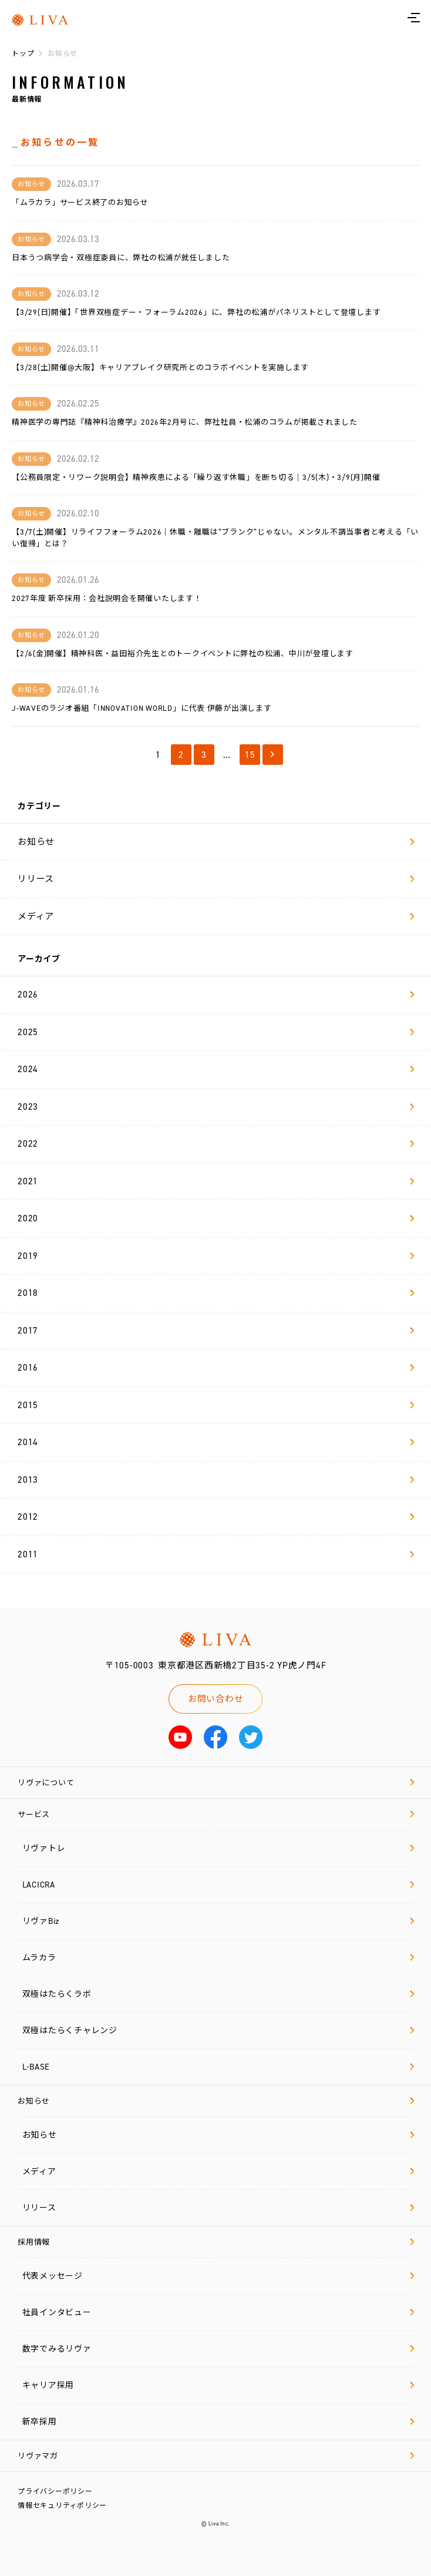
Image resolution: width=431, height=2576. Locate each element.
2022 (216, 1144)
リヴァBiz (218, 1921)
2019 (216, 1256)
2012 (216, 1517)
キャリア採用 (218, 2385)
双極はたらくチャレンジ (218, 2030)
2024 (216, 1069)
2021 (216, 1181)
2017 (216, 1330)
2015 (216, 1405)
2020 (216, 1218)
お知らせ (216, 842)
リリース (216, 879)
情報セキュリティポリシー (62, 2505)
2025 (216, 1032)
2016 (216, 1367)
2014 (216, 1442)
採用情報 (216, 2242)
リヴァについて (216, 1783)
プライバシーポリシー (55, 2491)
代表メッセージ (218, 2276)
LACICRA (218, 1884)
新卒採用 (218, 2421)
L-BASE (218, 2067)
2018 (216, 1293)
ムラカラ (218, 1957)
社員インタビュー (218, 2312)
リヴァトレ (218, 1848)
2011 (216, 1554)
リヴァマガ (216, 2456)
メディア (216, 916)
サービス (216, 1814)
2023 (216, 1107)
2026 (216, 994)
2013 (216, 1480)
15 (250, 755)
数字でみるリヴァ (218, 2349)
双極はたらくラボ (218, 1994)
